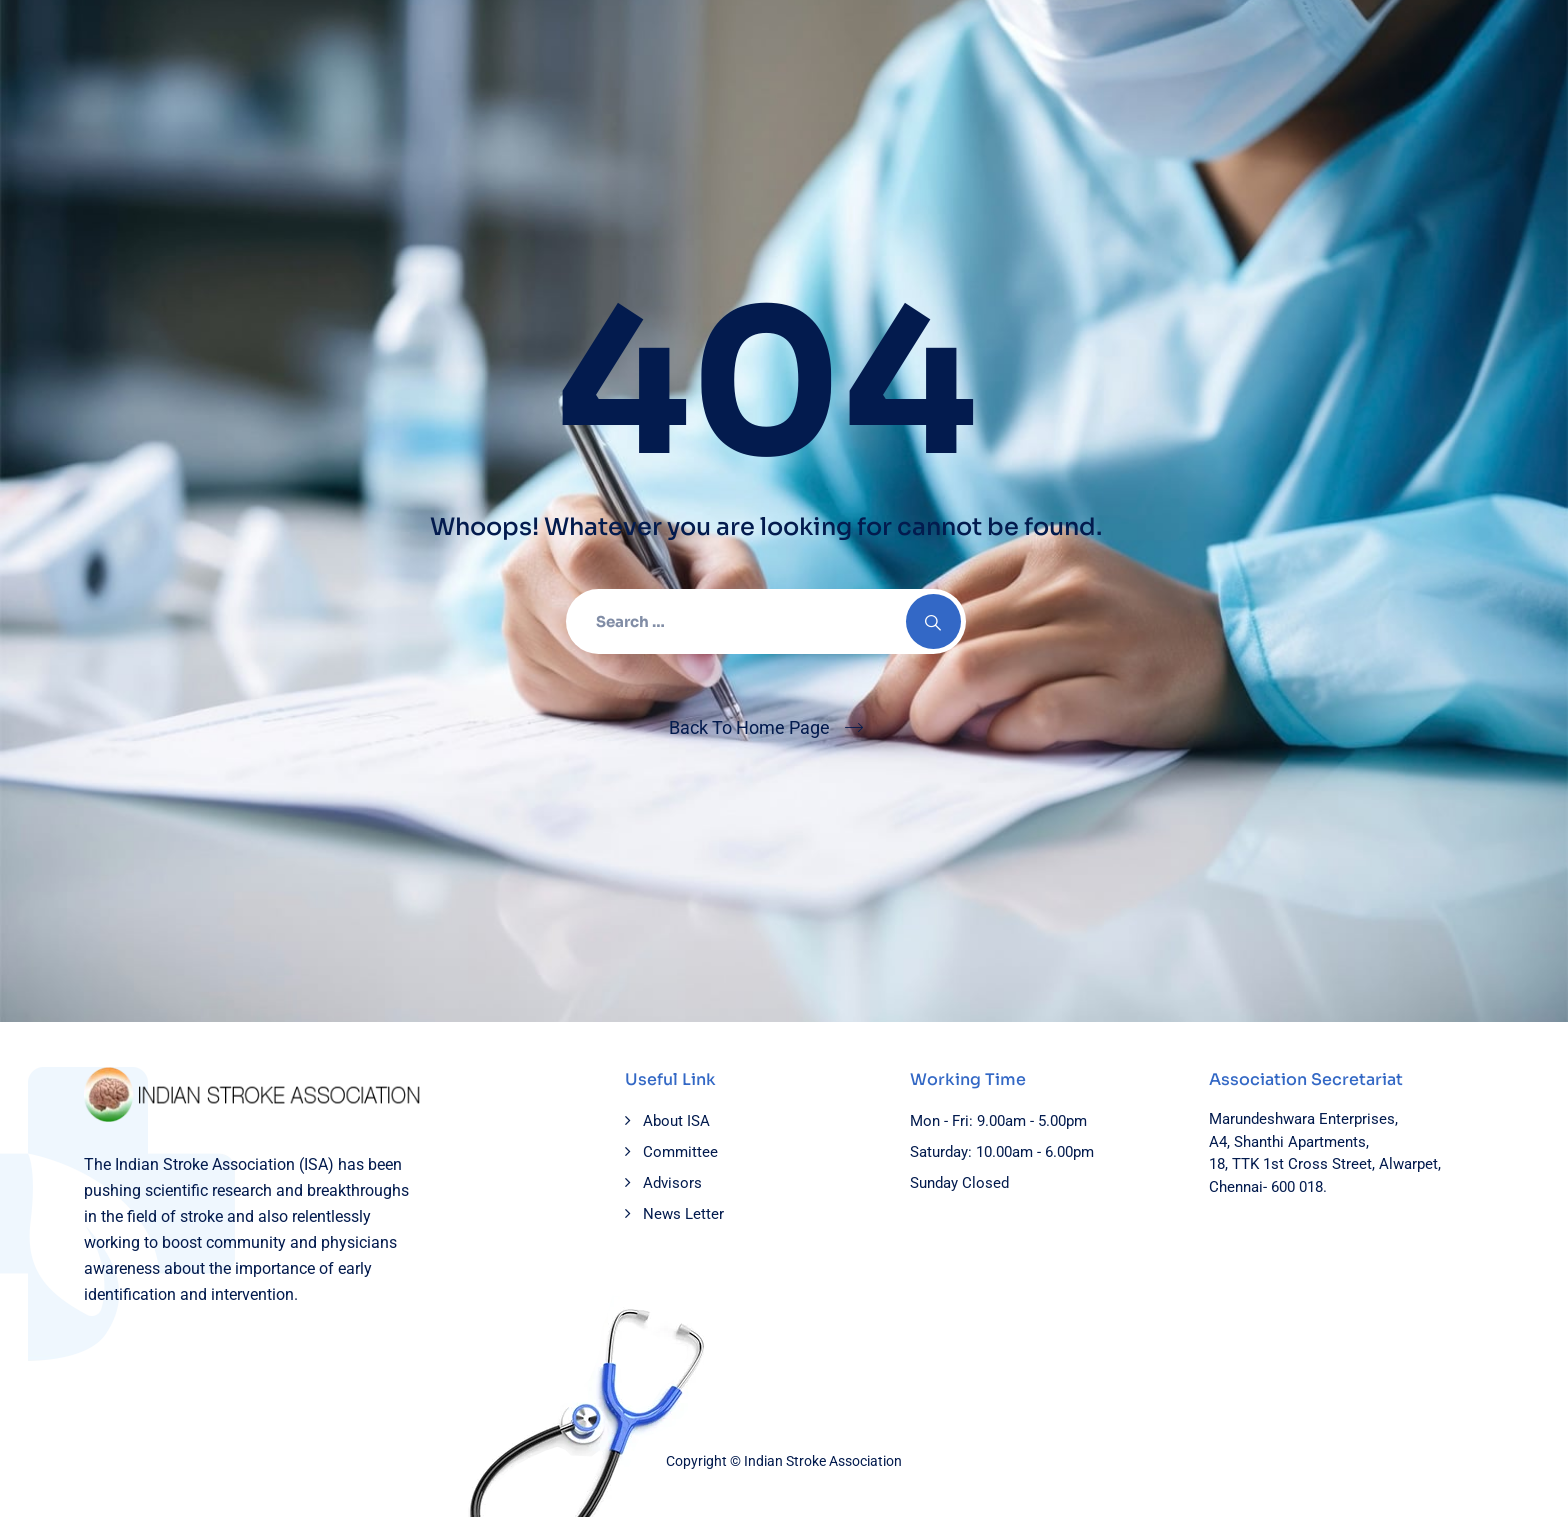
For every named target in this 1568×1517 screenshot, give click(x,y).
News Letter (683, 1214)
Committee (680, 1152)
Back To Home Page (749, 727)
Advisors (672, 1183)
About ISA (676, 1121)
